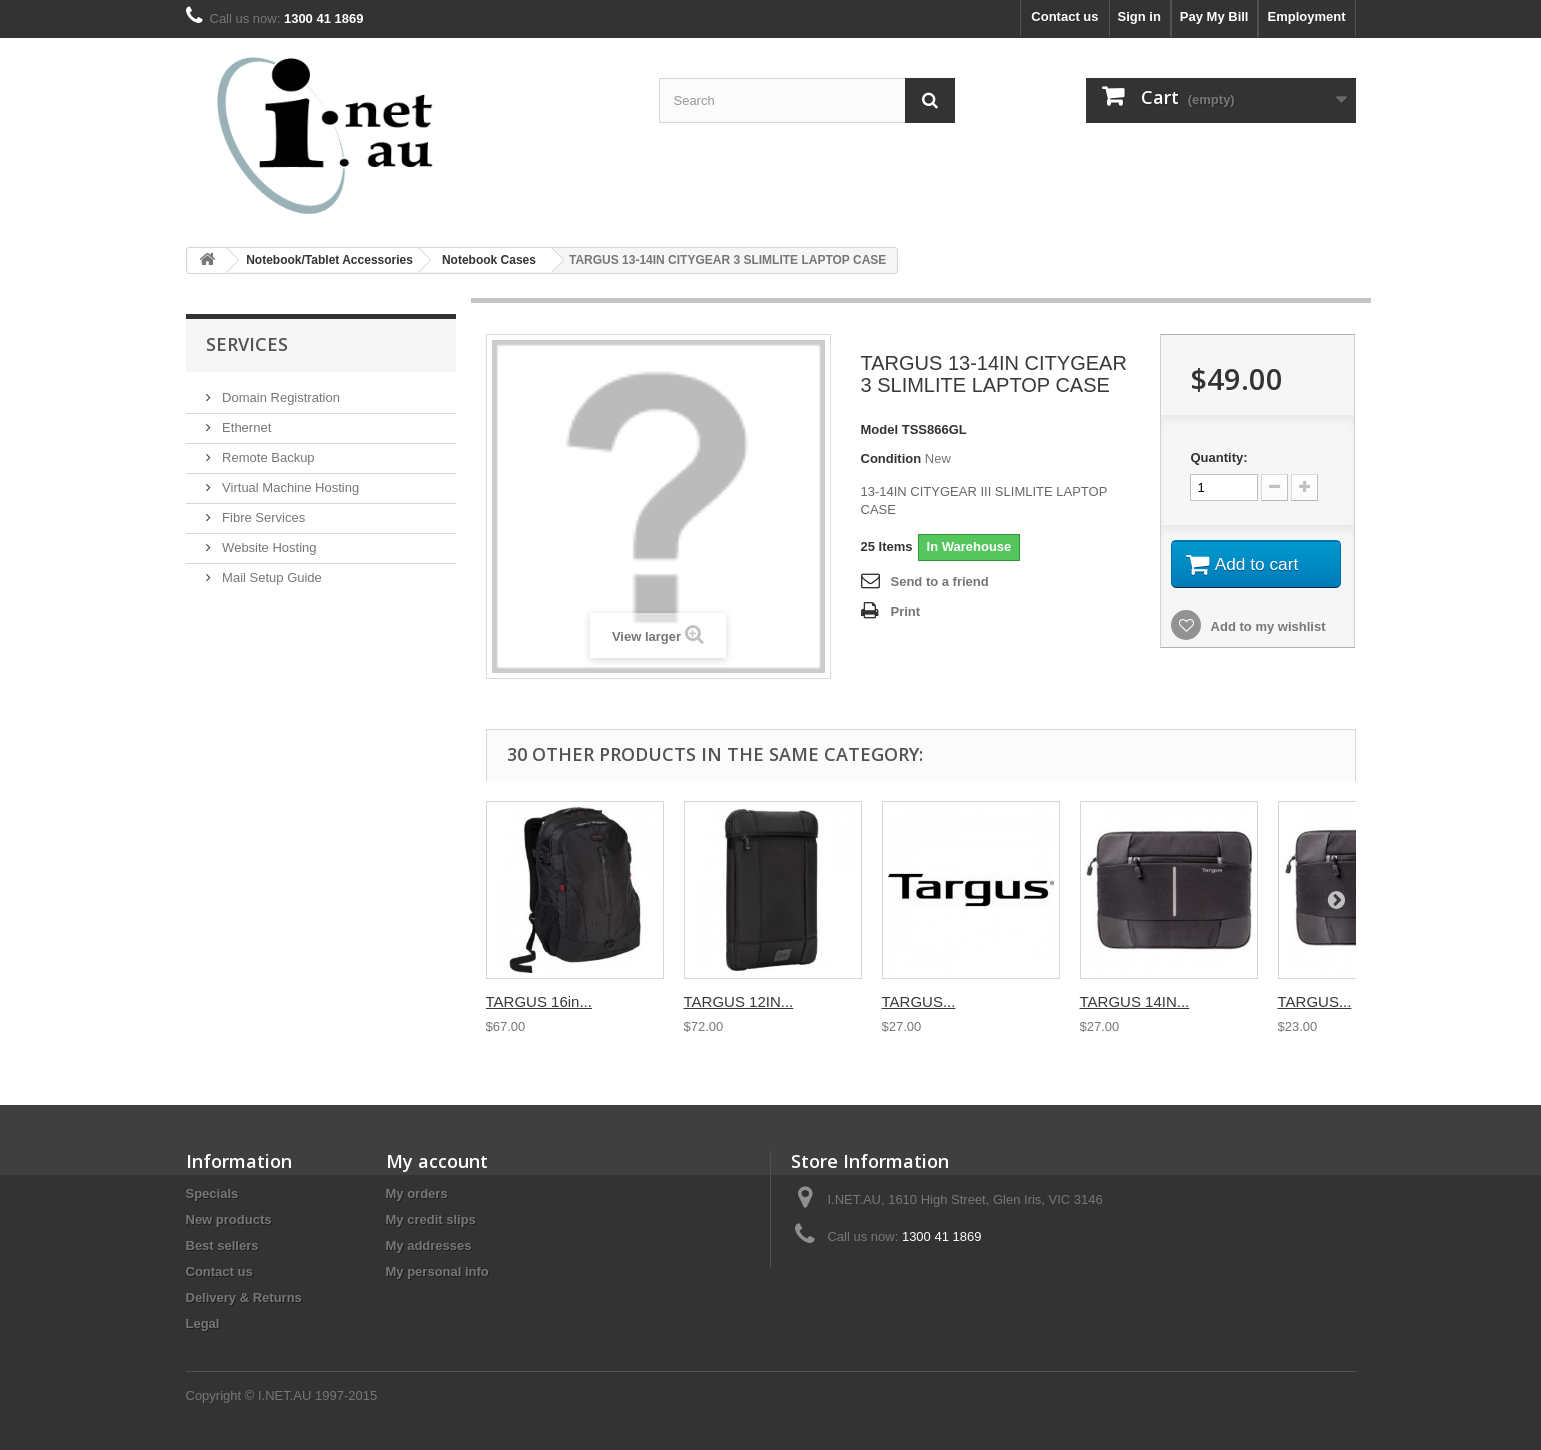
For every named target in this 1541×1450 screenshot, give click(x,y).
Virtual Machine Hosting (289, 487)
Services (247, 344)
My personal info (437, 1271)
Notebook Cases (489, 260)
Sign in (1139, 16)
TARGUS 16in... (539, 1001)
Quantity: (1218, 457)
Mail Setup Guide (270, 577)
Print (906, 611)
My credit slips (431, 1219)
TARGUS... (919, 1001)
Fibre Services (262, 517)
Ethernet (245, 427)
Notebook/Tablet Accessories (329, 260)
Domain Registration (279, 397)
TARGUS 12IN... (739, 1001)
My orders (417, 1193)
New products (229, 1219)
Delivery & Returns (244, 1297)
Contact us (1064, 16)
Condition (891, 458)
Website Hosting (268, 547)
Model (880, 429)
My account (437, 1161)
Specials (212, 1193)
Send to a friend (940, 581)
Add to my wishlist (1266, 629)
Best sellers (222, 1245)
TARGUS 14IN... (1135, 1001)
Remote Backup (267, 457)
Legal (203, 1323)
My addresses (429, 1245)
